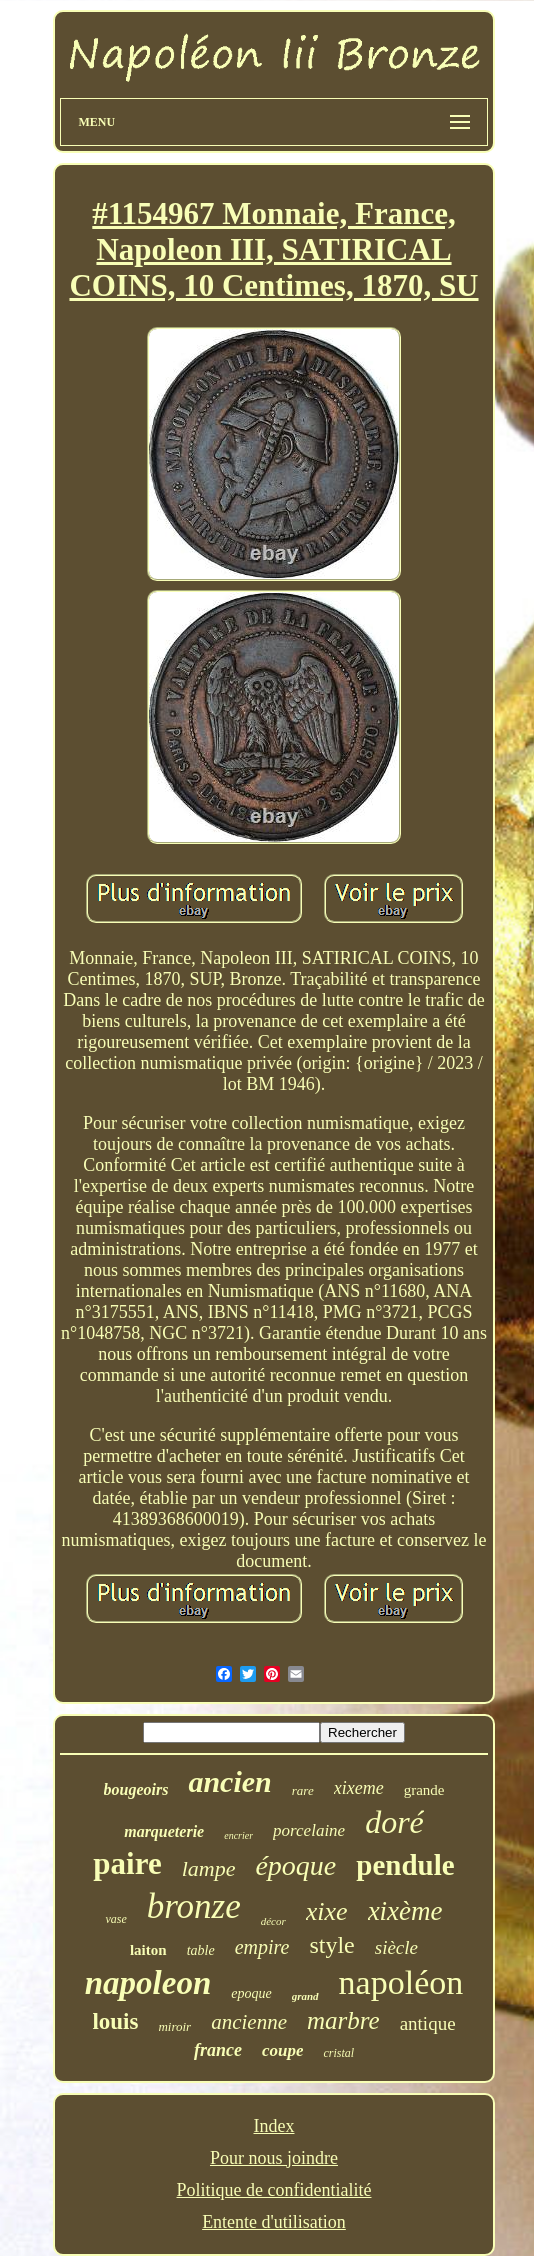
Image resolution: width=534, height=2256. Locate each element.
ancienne (249, 2022)
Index (274, 2126)
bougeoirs (136, 1789)
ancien (229, 1781)
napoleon (148, 1983)
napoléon (401, 1982)
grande (424, 1790)
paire (127, 1863)
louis (115, 2021)
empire (262, 1947)
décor (273, 1921)
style (331, 1945)
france (218, 2050)
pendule (405, 1865)
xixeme (359, 1788)
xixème (405, 1911)
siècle (396, 1947)
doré (394, 1822)
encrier (238, 1835)
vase (115, 1919)
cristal (338, 2053)
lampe (209, 1868)
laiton (148, 1950)
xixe (327, 1911)
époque (295, 1865)
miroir (174, 2026)
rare (303, 1790)
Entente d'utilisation (274, 2222)
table (201, 1950)
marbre (343, 2020)
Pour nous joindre (274, 2158)
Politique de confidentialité (274, 2190)
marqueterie (164, 1831)
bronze (194, 1906)
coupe (283, 2050)
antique (428, 2023)
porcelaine (309, 1830)
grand (305, 1996)
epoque (251, 1993)
